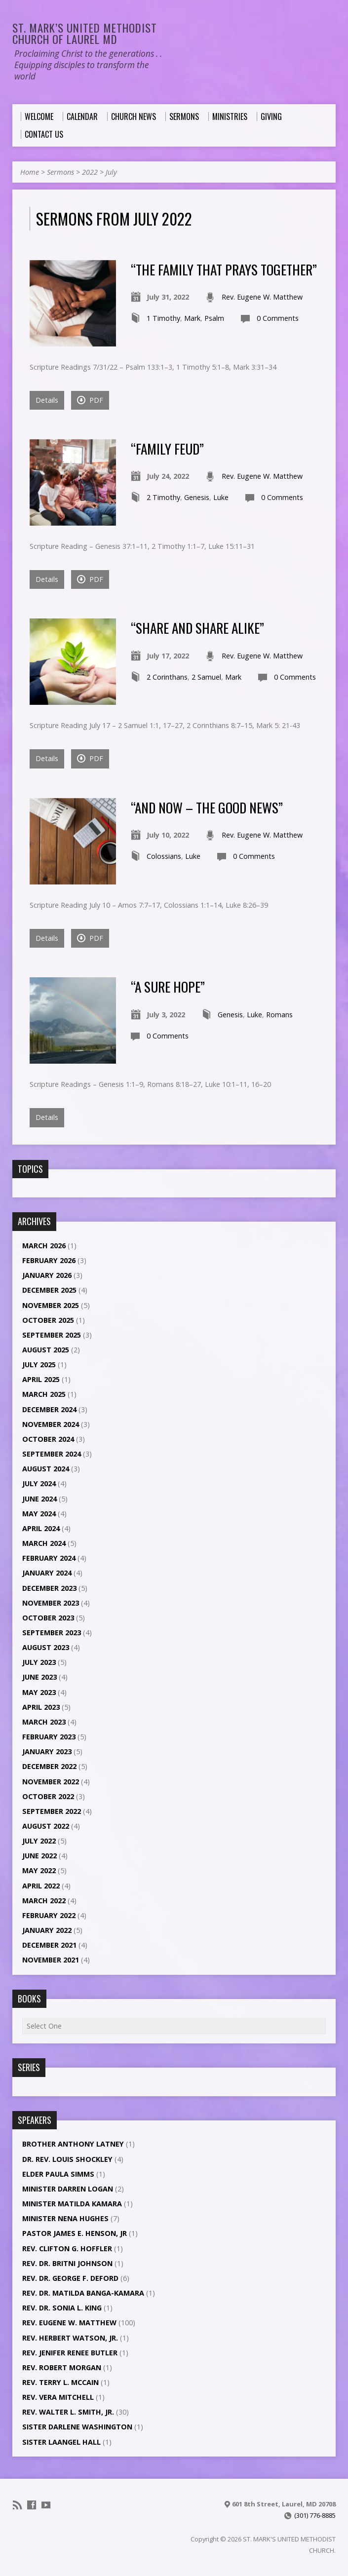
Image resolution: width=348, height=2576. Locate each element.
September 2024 (51, 1454)
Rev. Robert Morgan (61, 2367)
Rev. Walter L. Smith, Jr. (68, 2412)
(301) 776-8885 (315, 2515)
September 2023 (51, 1632)
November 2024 (50, 1424)
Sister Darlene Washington (77, 2426)
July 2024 (39, 1483)
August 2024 (45, 1468)
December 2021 (49, 1945)
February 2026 (49, 1260)
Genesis (196, 497)
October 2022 (48, 1796)
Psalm (214, 318)
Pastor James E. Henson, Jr (74, 2233)
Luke (221, 497)
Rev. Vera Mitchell (58, 2397)
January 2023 (47, 1751)
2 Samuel (206, 677)
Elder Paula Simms (58, 2174)
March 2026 (44, 1245)
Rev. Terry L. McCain (60, 2382)
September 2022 (51, 1811)
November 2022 (50, 1781)
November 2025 (50, 1305)
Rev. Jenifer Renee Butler (69, 2352)
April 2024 (41, 1528)
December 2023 (49, 1588)
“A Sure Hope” (168, 986)
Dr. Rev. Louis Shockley (67, 2159)
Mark (192, 318)
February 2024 (49, 1558)
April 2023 (41, 1707)
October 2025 (48, 1320)
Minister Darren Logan (67, 2188)
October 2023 (48, 1617)
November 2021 (50, 1959)
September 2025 (51, 1335)
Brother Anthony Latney (73, 2144)
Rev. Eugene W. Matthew (262, 297)
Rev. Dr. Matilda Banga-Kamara (83, 2293)
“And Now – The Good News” (207, 807)
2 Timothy (163, 497)
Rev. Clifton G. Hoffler (67, 2248)
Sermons (60, 172)
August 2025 (45, 1349)
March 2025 (44, 1394)
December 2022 (49, 1766)
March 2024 (44, 1543)
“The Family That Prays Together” (224, 269)
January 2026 (47, 1275)
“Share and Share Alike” (197, 627)
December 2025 (49, 1290)
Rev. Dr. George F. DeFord (70, 2278)
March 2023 (44, 1722)
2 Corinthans (167, 677)
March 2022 (44, 1900)
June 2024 (39, 1498)
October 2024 (48, 1439)
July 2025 (39, 1364)
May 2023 (39, 1692)
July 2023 (39, 1662)
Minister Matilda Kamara (72, 2203)
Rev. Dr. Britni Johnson (67, 2263)
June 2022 (39, 1855)
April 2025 (41, 1379)
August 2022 (45, 1826)
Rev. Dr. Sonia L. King (62, 2307)
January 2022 (47, 1930)
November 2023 (50, 1603)
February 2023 (49, 1736)
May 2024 (39, 1513)
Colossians (164, 856)
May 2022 (39, 1870)
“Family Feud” (167, 448)
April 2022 (41, 1885)
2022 (90, 172)
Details (47, 400)
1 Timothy (163, 318)
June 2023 (39, 1677)
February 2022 (49, 1915)
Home (29, 172)
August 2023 (45, 1647)
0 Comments (278, 318)
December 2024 (49, 1409)
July (111, 172)
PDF (90, 400)
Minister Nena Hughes (65, 2218)
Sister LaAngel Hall (61, 2442)
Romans (279, 1014)
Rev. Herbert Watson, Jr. (70, 2338)
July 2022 (39, 1840)
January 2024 (47, 1572)
